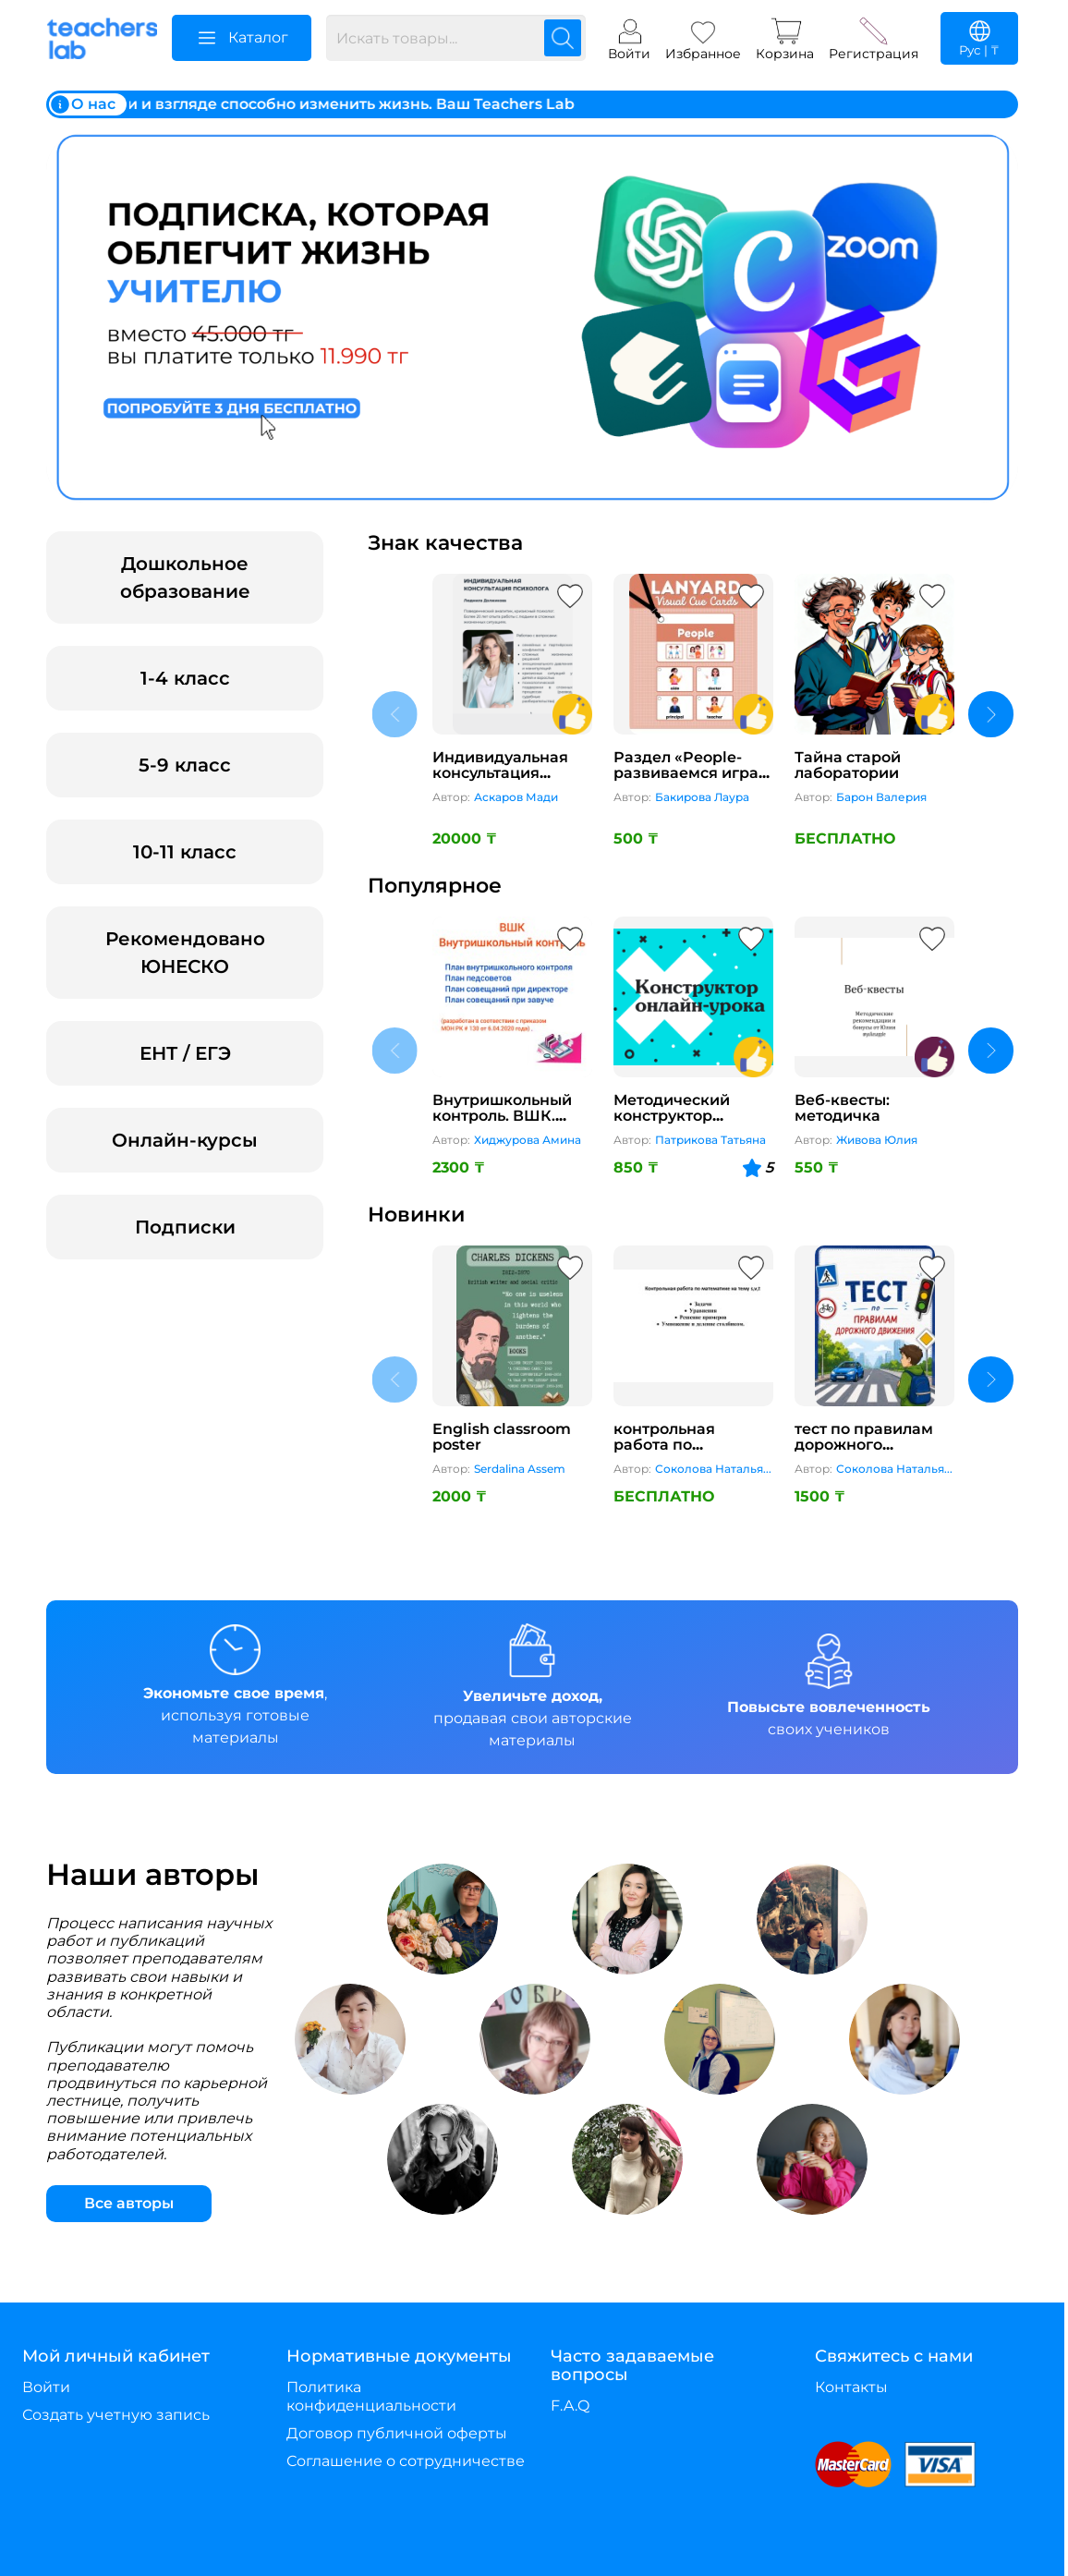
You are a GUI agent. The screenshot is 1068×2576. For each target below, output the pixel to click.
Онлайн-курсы (185, 1140)
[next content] (990, 714)
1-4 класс (185, 678)
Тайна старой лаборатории (848, 765)
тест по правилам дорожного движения (864, 1445)
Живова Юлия (876, 1140)
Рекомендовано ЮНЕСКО (185, 953)
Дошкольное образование (185, 577)
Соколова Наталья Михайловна (709, 1469)
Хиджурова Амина (527, 1140)
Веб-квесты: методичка (842, 1108)
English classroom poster (501, 1437)
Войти (46, 2387)
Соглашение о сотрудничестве (405, 2461)
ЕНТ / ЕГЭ (185, 1053)
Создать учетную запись (116, 2415)
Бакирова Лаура (702, 797)
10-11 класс (185, 852)
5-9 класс (185, 765)
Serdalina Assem (519, 1469)
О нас (82, 104)
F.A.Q (570, 2405)
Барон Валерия (881, 797)
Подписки (185, 1227)
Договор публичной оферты (396, 2433)
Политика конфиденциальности (371, 2396)
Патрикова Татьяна (710, 1140)
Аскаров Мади (516, 797)
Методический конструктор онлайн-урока (671, 1116)
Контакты (851, 2387)
